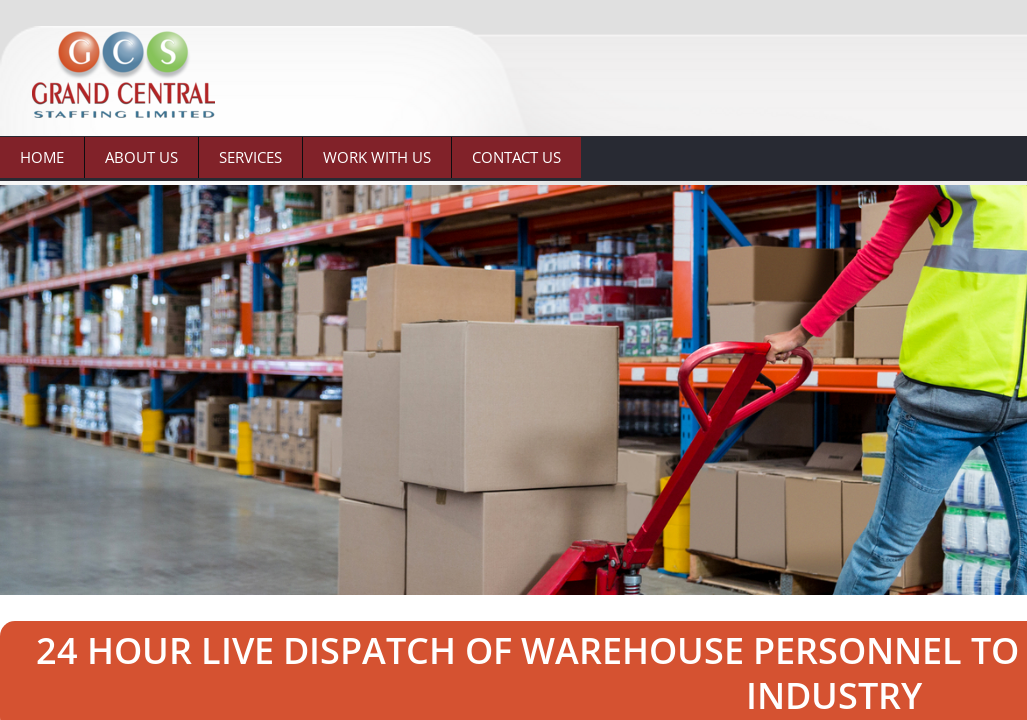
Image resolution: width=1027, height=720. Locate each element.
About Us (141, 157)
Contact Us (516, 157)
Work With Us (377, 157)
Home (42, 157)
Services (250, 157)
